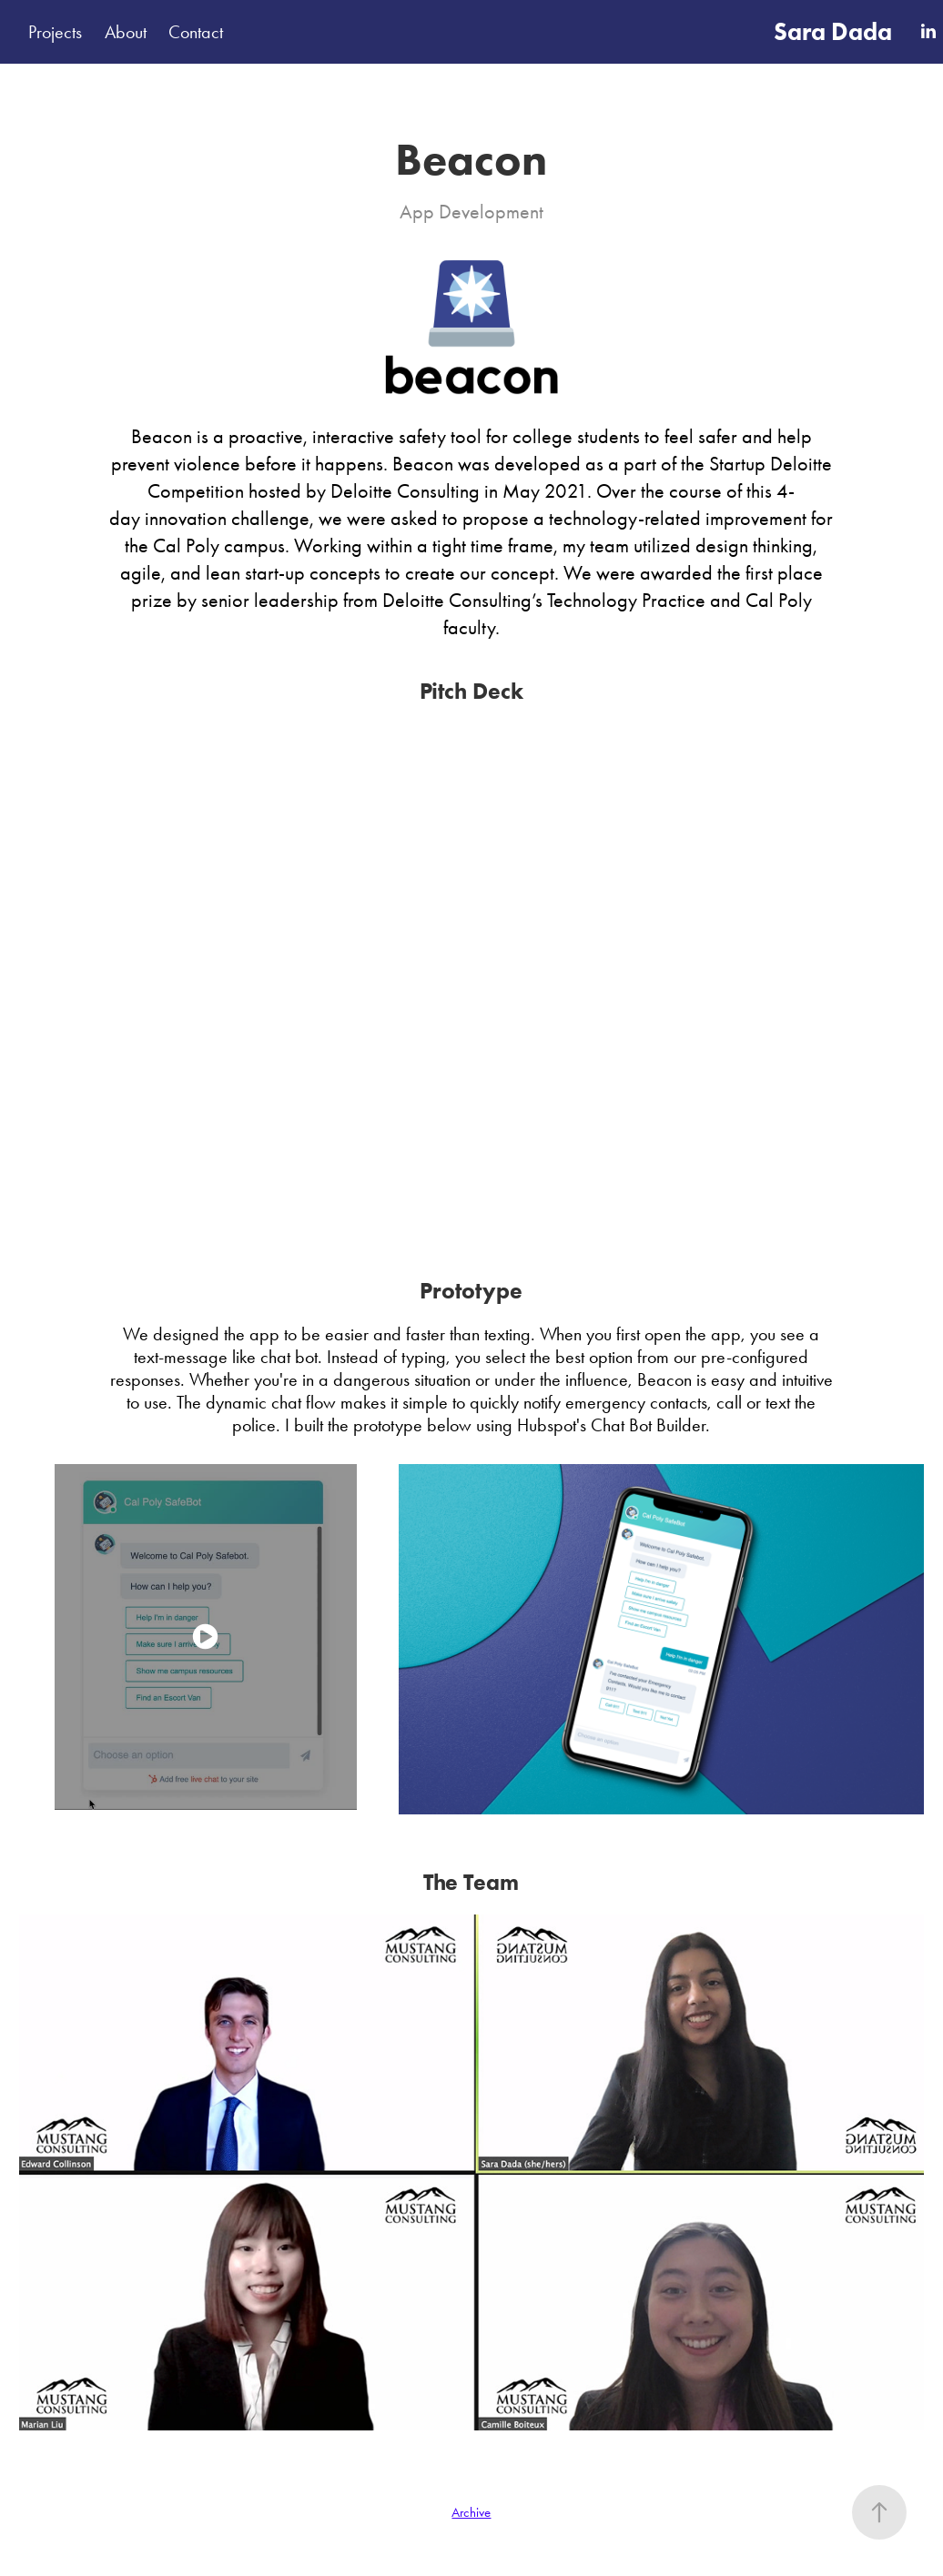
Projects (55, 32)
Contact (195, 32)
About (126, 32)
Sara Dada (833, 31)
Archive (471, 2512)
